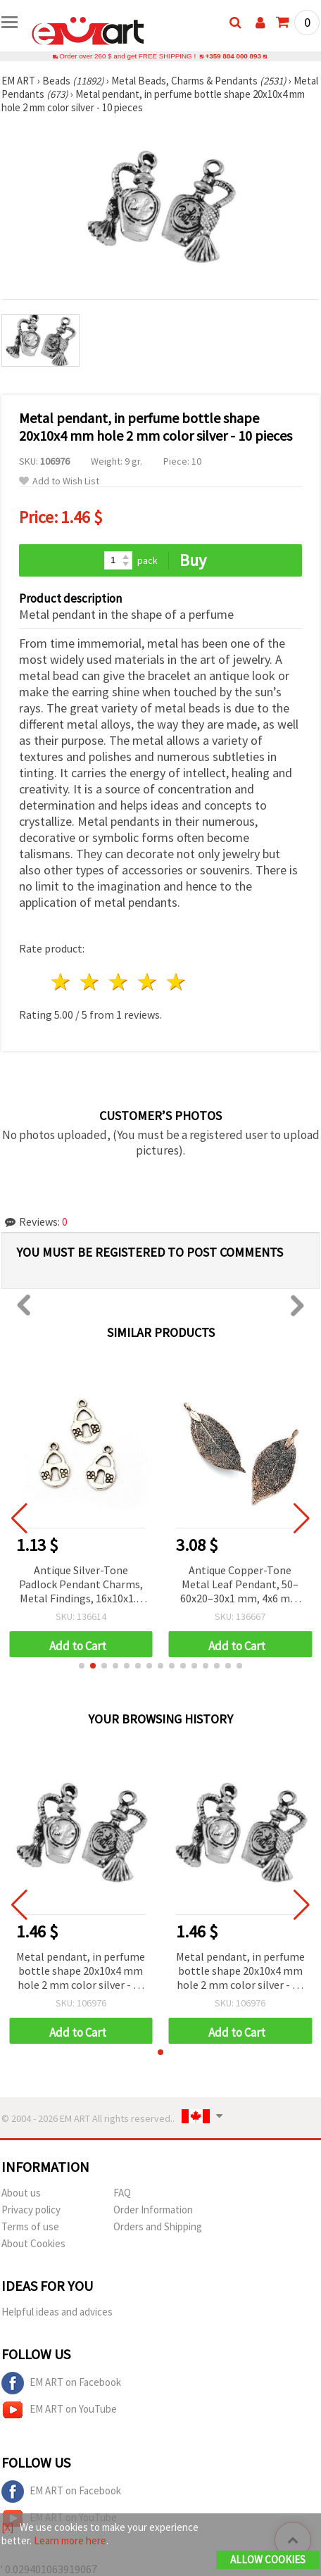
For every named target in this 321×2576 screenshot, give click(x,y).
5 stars (176, 981)
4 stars (147, 981)
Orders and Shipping (157, 2226)
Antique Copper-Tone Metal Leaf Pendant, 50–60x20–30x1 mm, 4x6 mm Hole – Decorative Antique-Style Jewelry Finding (240, 1585)
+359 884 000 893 (233, 56)
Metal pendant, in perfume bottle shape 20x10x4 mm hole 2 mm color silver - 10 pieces (80, 1971)
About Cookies (33, 2243)
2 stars (90, 981)
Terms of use (30, 2226)
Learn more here (70, 2540)
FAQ (122, 2192)
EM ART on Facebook (61, 2383)
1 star (61, 981)
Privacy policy (31, 2209)
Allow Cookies (268, 2559)
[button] (81, 1666)
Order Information (153, 2209)
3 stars (119, 981)
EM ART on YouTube (59, 2410)
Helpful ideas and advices (57, 2311)
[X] (7, 2527)
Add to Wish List (59, 481)
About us (21, 2192)
